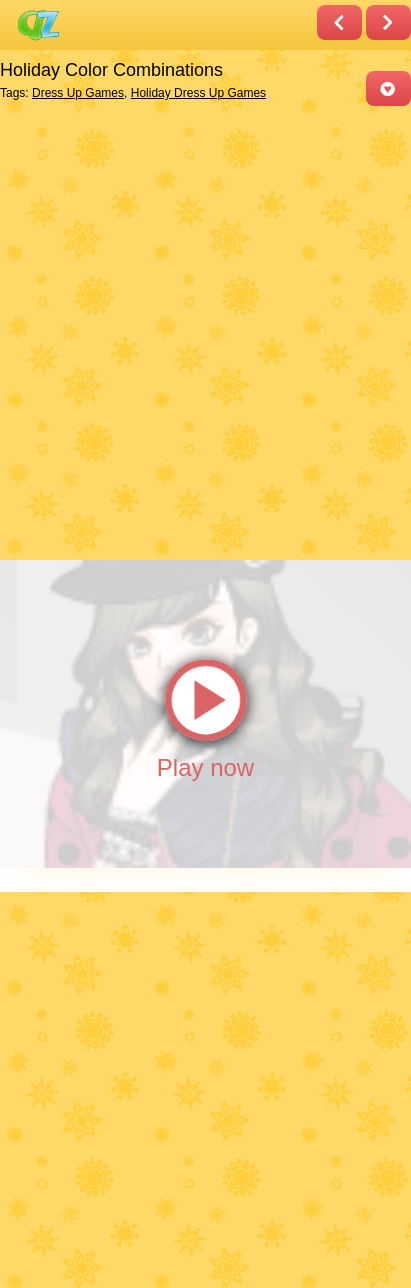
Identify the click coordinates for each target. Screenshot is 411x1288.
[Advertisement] (205, 331)
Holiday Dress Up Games (198, 93)
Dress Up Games (78, 93)
